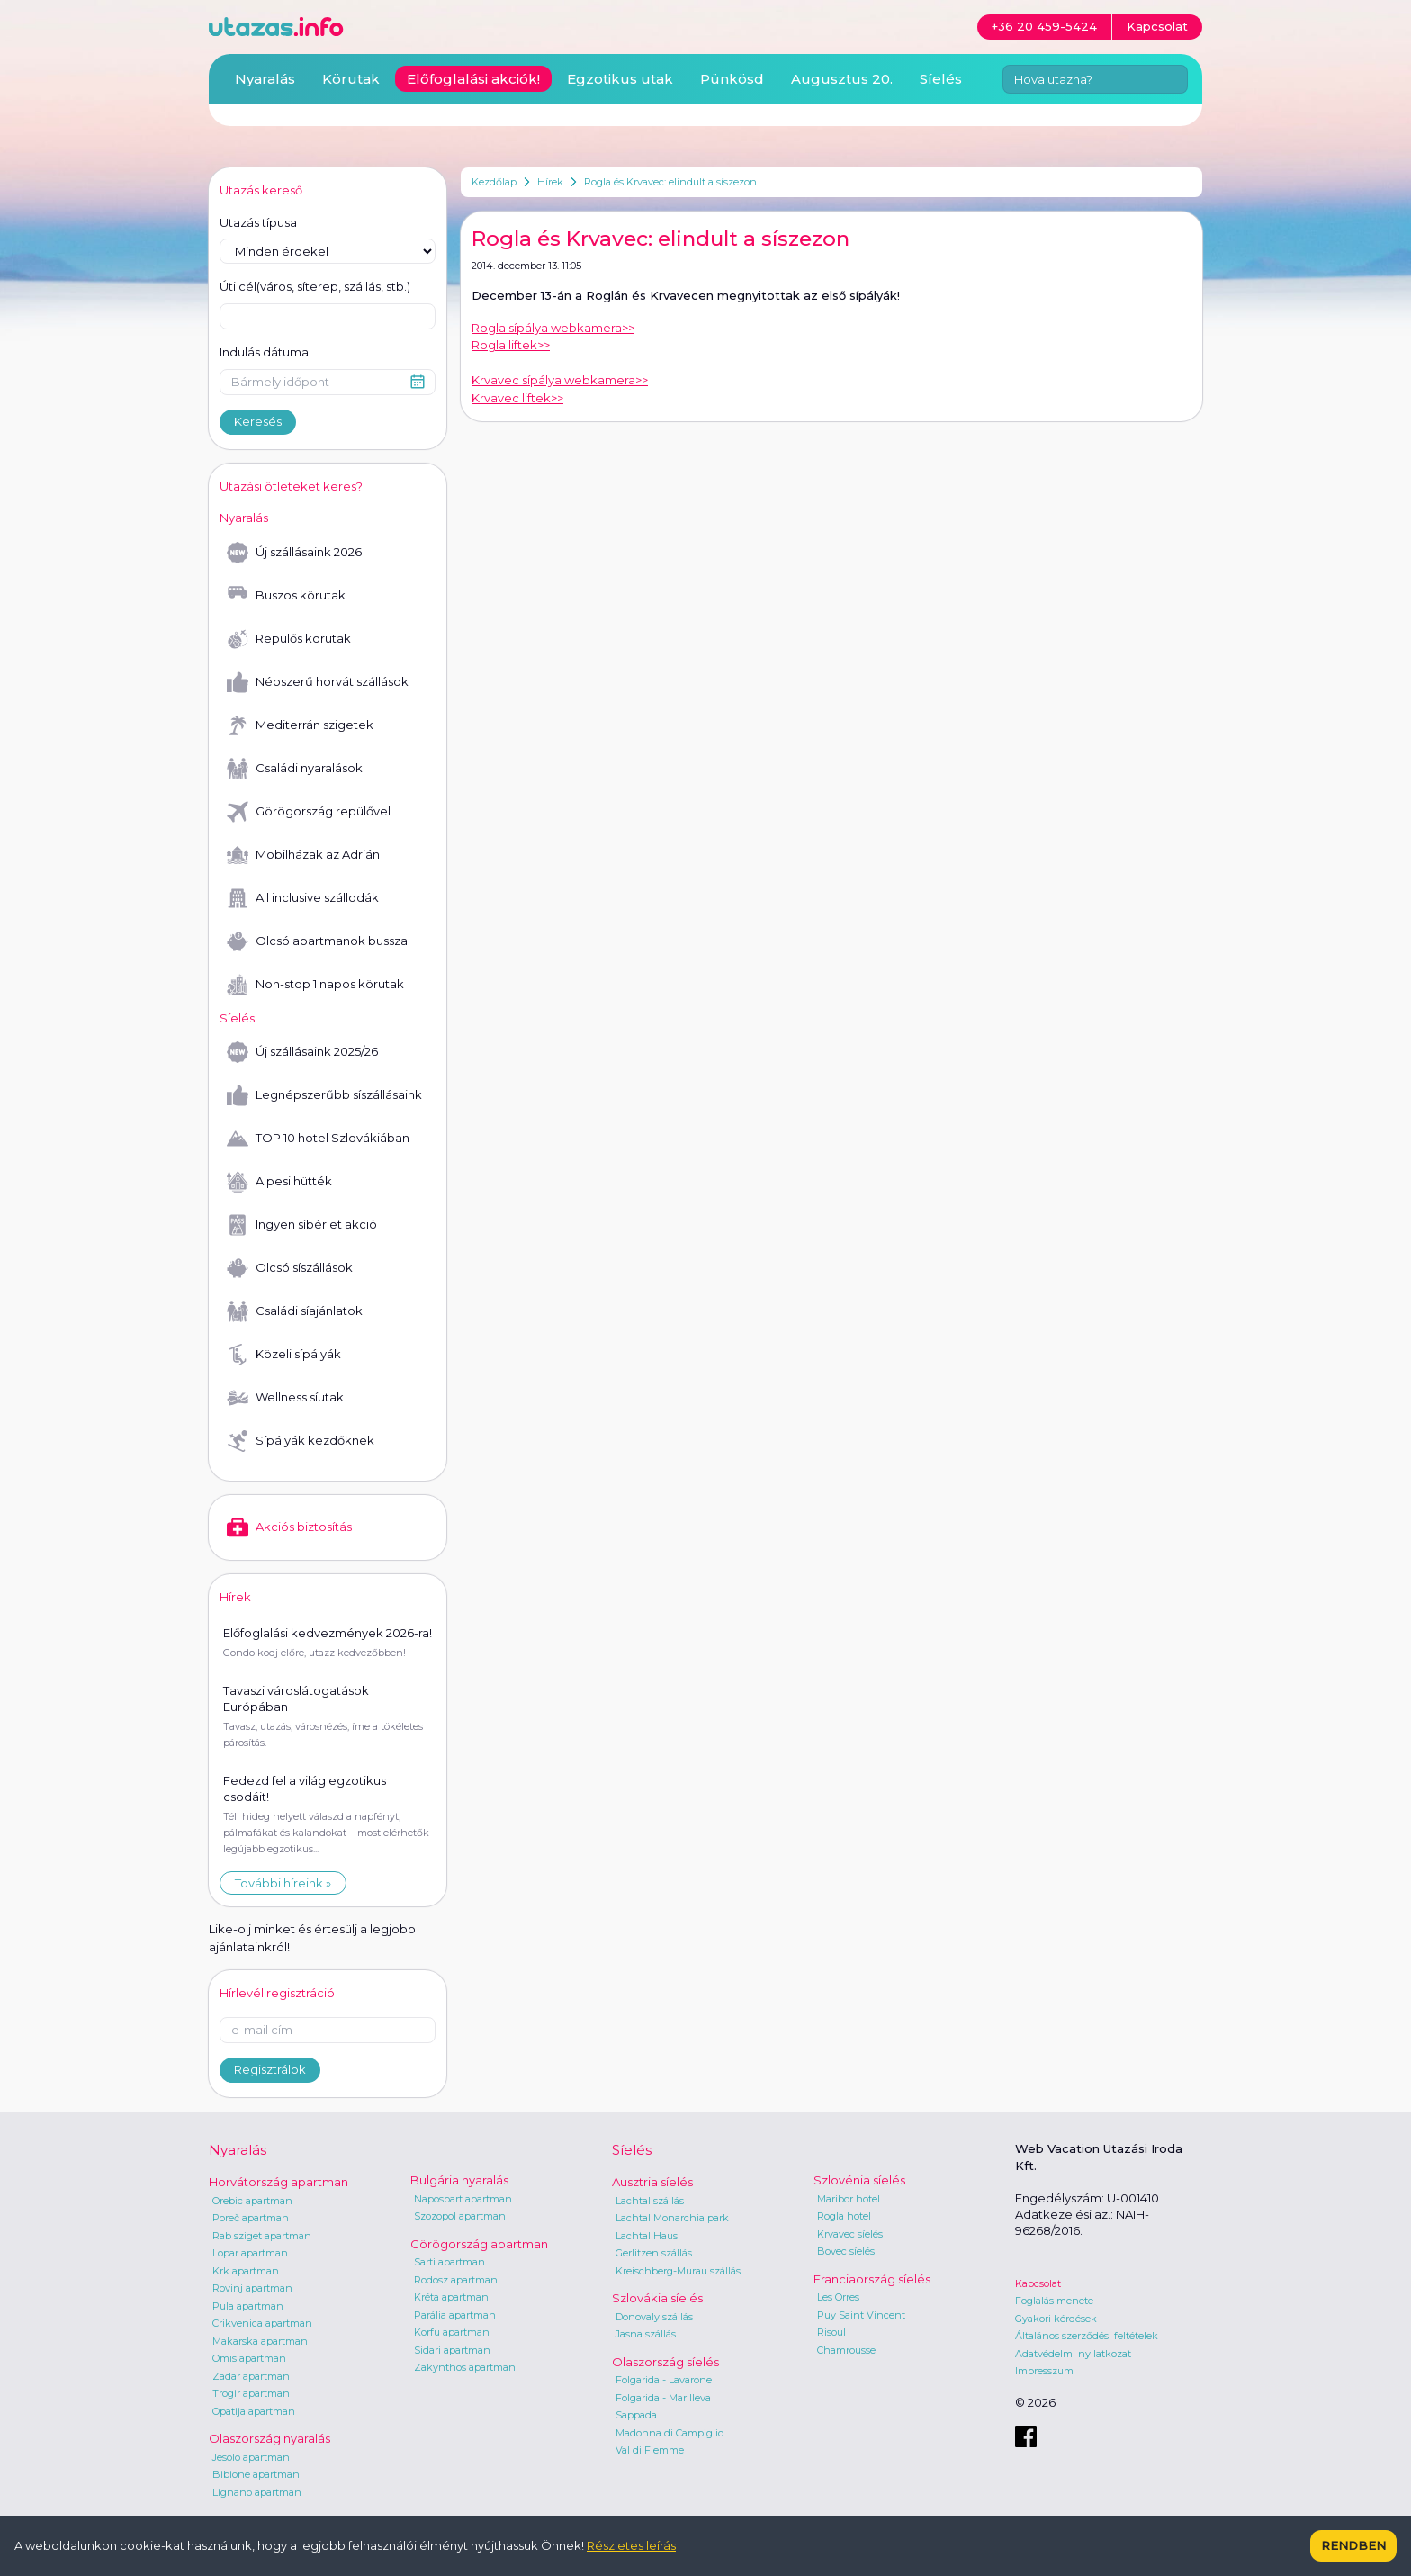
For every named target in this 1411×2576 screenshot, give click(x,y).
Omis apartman (249, 2358)
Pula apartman (247, 2306)
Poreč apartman (250, 2217)
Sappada (636, 2415)
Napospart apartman (463, 2199)
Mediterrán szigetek (300, 725)
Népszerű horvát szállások (318, 682)
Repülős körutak (289, 639)
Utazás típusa (258, 222)
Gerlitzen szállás (654, 2253)
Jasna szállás (646, 2334)
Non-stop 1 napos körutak (315, 984)
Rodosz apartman (456, 2280)
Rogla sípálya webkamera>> (553, 327)
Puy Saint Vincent (861, 2315)
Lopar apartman (250, 2253)
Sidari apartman (452, 2350)
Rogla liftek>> (511, 345)
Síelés (941, 78)
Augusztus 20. (842, 78)
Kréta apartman (451, 2297)
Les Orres (838, 2297)
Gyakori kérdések (1056, 2318)
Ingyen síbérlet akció (302, 1225)
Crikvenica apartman (262, 2323)
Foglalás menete (1054, 2300)
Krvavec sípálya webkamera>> (560, 380)
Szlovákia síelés (657, 2298)
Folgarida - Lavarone (664, 2379)
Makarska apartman (260, 2341)
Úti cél (315, 287)
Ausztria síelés (652, 2182)
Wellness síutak (285, 1398)
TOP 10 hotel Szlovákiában (318, 1138)
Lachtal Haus (647, 2235)
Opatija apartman (253, 2411)
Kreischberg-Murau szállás (678, 2271)
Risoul (831, 2332)
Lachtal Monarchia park (672, 2217)
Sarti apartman (449, 2262)
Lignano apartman (256, 2492)
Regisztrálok (270, 2069)
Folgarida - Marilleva (663, 2397)
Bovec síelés (846, 2251)
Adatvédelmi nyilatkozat (1073, 2353)
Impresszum (1044, 2370)
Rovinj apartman (252, 2288)
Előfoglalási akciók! (473, 78)
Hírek (550, 182)
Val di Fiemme (650, 2450)
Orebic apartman (252, 2200)
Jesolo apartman (251, 2457)
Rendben (1353, 2545)
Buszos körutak (286, 596)
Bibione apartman (256, 2474)
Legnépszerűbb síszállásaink (324, 1095)
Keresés (258, 421)
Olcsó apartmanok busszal (318, 941)
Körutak (351, 78)
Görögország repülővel (309, 812)
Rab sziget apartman (261, 2235)
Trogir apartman (251, 2393)
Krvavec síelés (850, 2234)
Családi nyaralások (295, 768)
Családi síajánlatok (295, 1311)
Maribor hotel (848, 2199)
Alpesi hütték (279, 1182)
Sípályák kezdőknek (300, 1441)
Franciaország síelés (871, 2279)
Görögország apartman (479, 2244)
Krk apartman (245, 2271)
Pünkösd (732, 78)
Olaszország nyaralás (269, 2438)
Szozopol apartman (460, 2216)
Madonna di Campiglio (669, 2433)
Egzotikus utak (620, 78)
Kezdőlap (494, 182)
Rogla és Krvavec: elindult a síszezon (670, 182)
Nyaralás (265, 78)
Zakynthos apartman (465, 2367)
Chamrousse (846, 2350)
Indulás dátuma (264, 352)
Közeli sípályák (284, 1354)
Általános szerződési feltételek (1086, 2335)
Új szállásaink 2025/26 (302, 1052)
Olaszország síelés (665, 2362)
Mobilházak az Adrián (303, 855)
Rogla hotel (844, 2216)
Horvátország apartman (278, 2182)
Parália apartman (455, 2315)
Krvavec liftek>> (517, 398)
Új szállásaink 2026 (294, 552)
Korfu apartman (452, 2332)
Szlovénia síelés (859, 2180)
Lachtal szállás (650, 2200)
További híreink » (283, 1883)
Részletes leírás (631, 2545)
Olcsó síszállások (290, 1268)
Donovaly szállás (654, 2316)
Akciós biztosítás (289, 1527)
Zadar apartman (251, 2376)
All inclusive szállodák (303, 898)
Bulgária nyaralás (459, 2180)
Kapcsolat (1038, 2283)
